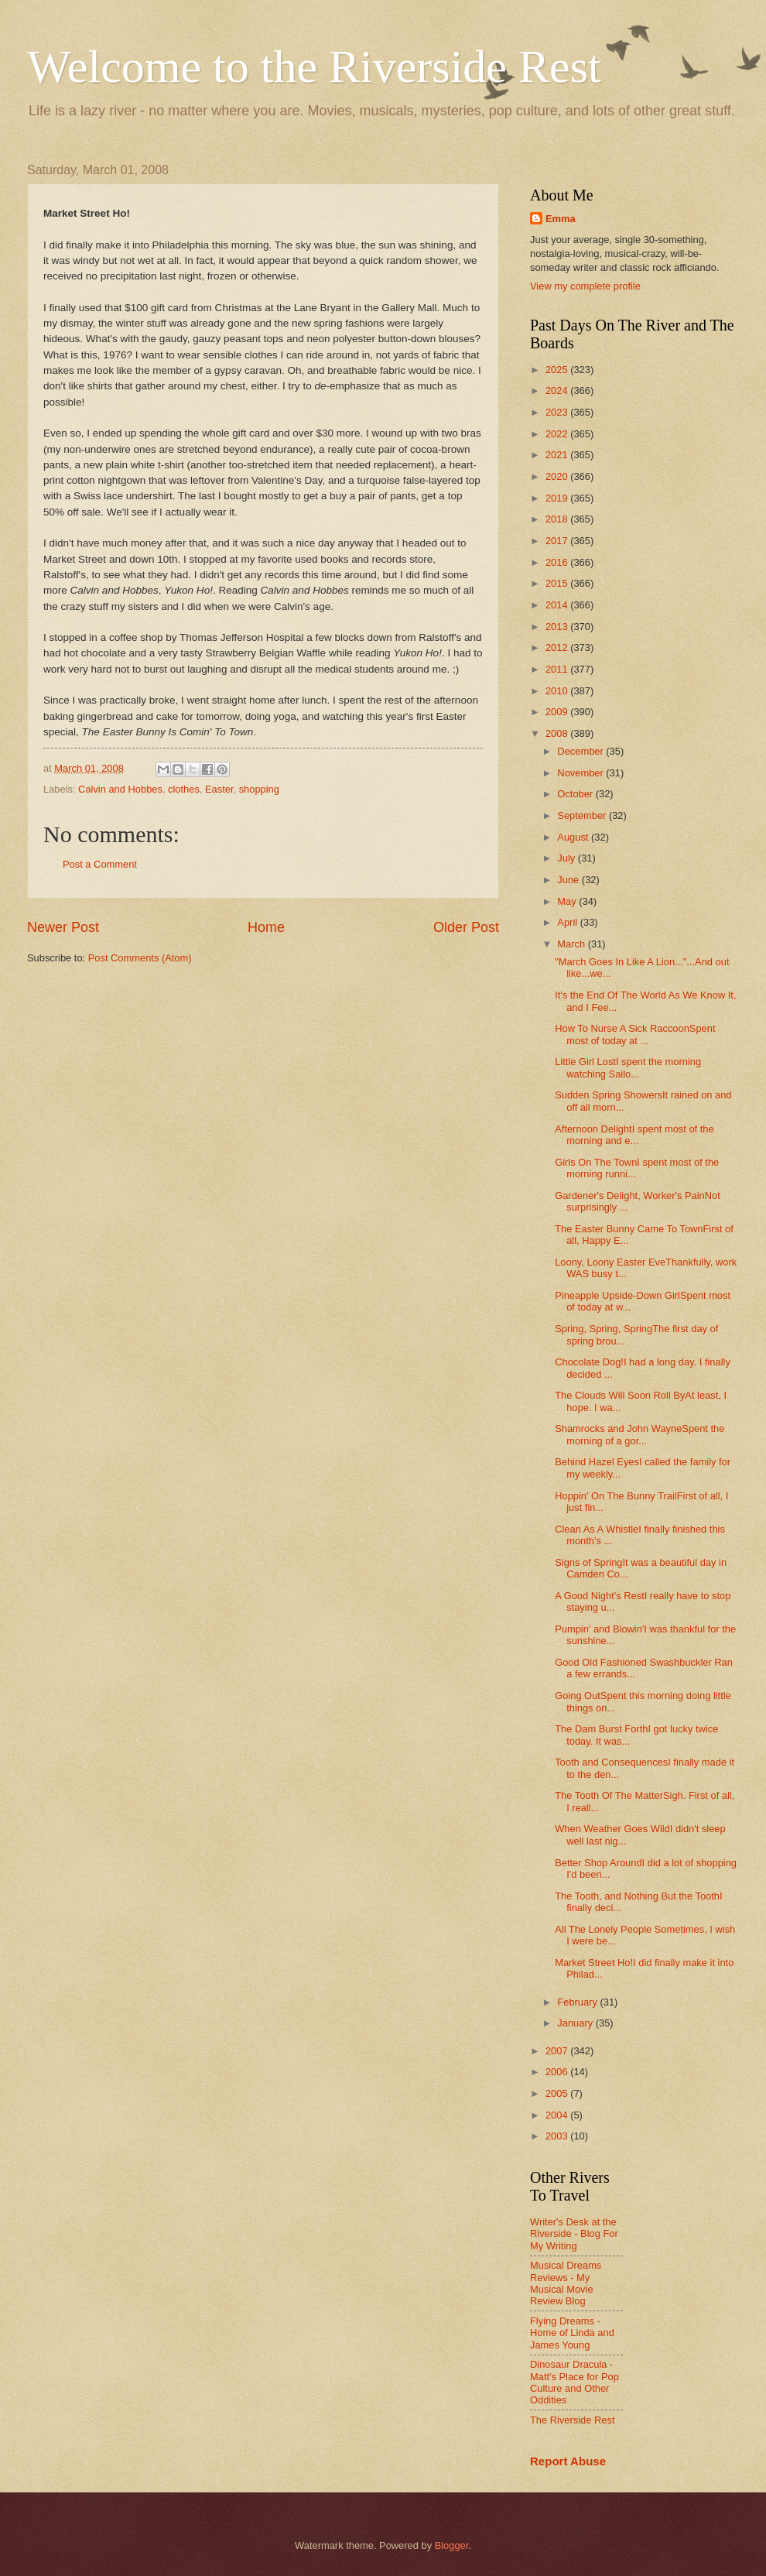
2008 (557, 733)
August (574, 837)
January (576, 2023)
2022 (557, 434)
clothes (184, 789)
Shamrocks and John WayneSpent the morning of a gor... (639, 1434)
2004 (557, 2115)
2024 (557, 390)
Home (266, 927)
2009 (557, 712)
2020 (557, 476)
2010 (557, 691)
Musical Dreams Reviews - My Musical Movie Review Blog (565, 2283)
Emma (560, 218)
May (568, 901)
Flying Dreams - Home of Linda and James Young (572, 2333)
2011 (557, 669)
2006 (557, 2072)
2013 (557, 626)
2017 (557, 540)
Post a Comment (100, 864)
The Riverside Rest (572, 2420)
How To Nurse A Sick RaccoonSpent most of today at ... (635, 1034)
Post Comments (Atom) (140, 958)
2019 (557, 498)
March (572, 944)
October (576, 794)
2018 (557, 519)
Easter (219, 789)
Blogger (452, 2545)
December (581, 751)
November (581, 773)
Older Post (466, 927)
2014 (557, 605)
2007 (557, 2051)
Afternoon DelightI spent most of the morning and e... (634, 1134)
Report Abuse (568, 2461)
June (569, 880)
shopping (259, 789)
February (578, 2002)
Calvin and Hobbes (120, 789)
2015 (557, 583)
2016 (557, 562)
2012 (557, 647)
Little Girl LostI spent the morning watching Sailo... (628, 1067)
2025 (557, 369)
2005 (557, 2093)
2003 (557, 2136)
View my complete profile (585, 286)
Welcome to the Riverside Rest (314, 66)
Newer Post (63, 927)
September (583, 815)
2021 (557, 455)
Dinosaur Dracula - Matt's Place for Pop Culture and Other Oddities (574, 2382)
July (567, 858)
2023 (557, 412)
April (568, 922)
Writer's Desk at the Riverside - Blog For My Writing (574, 2234)
